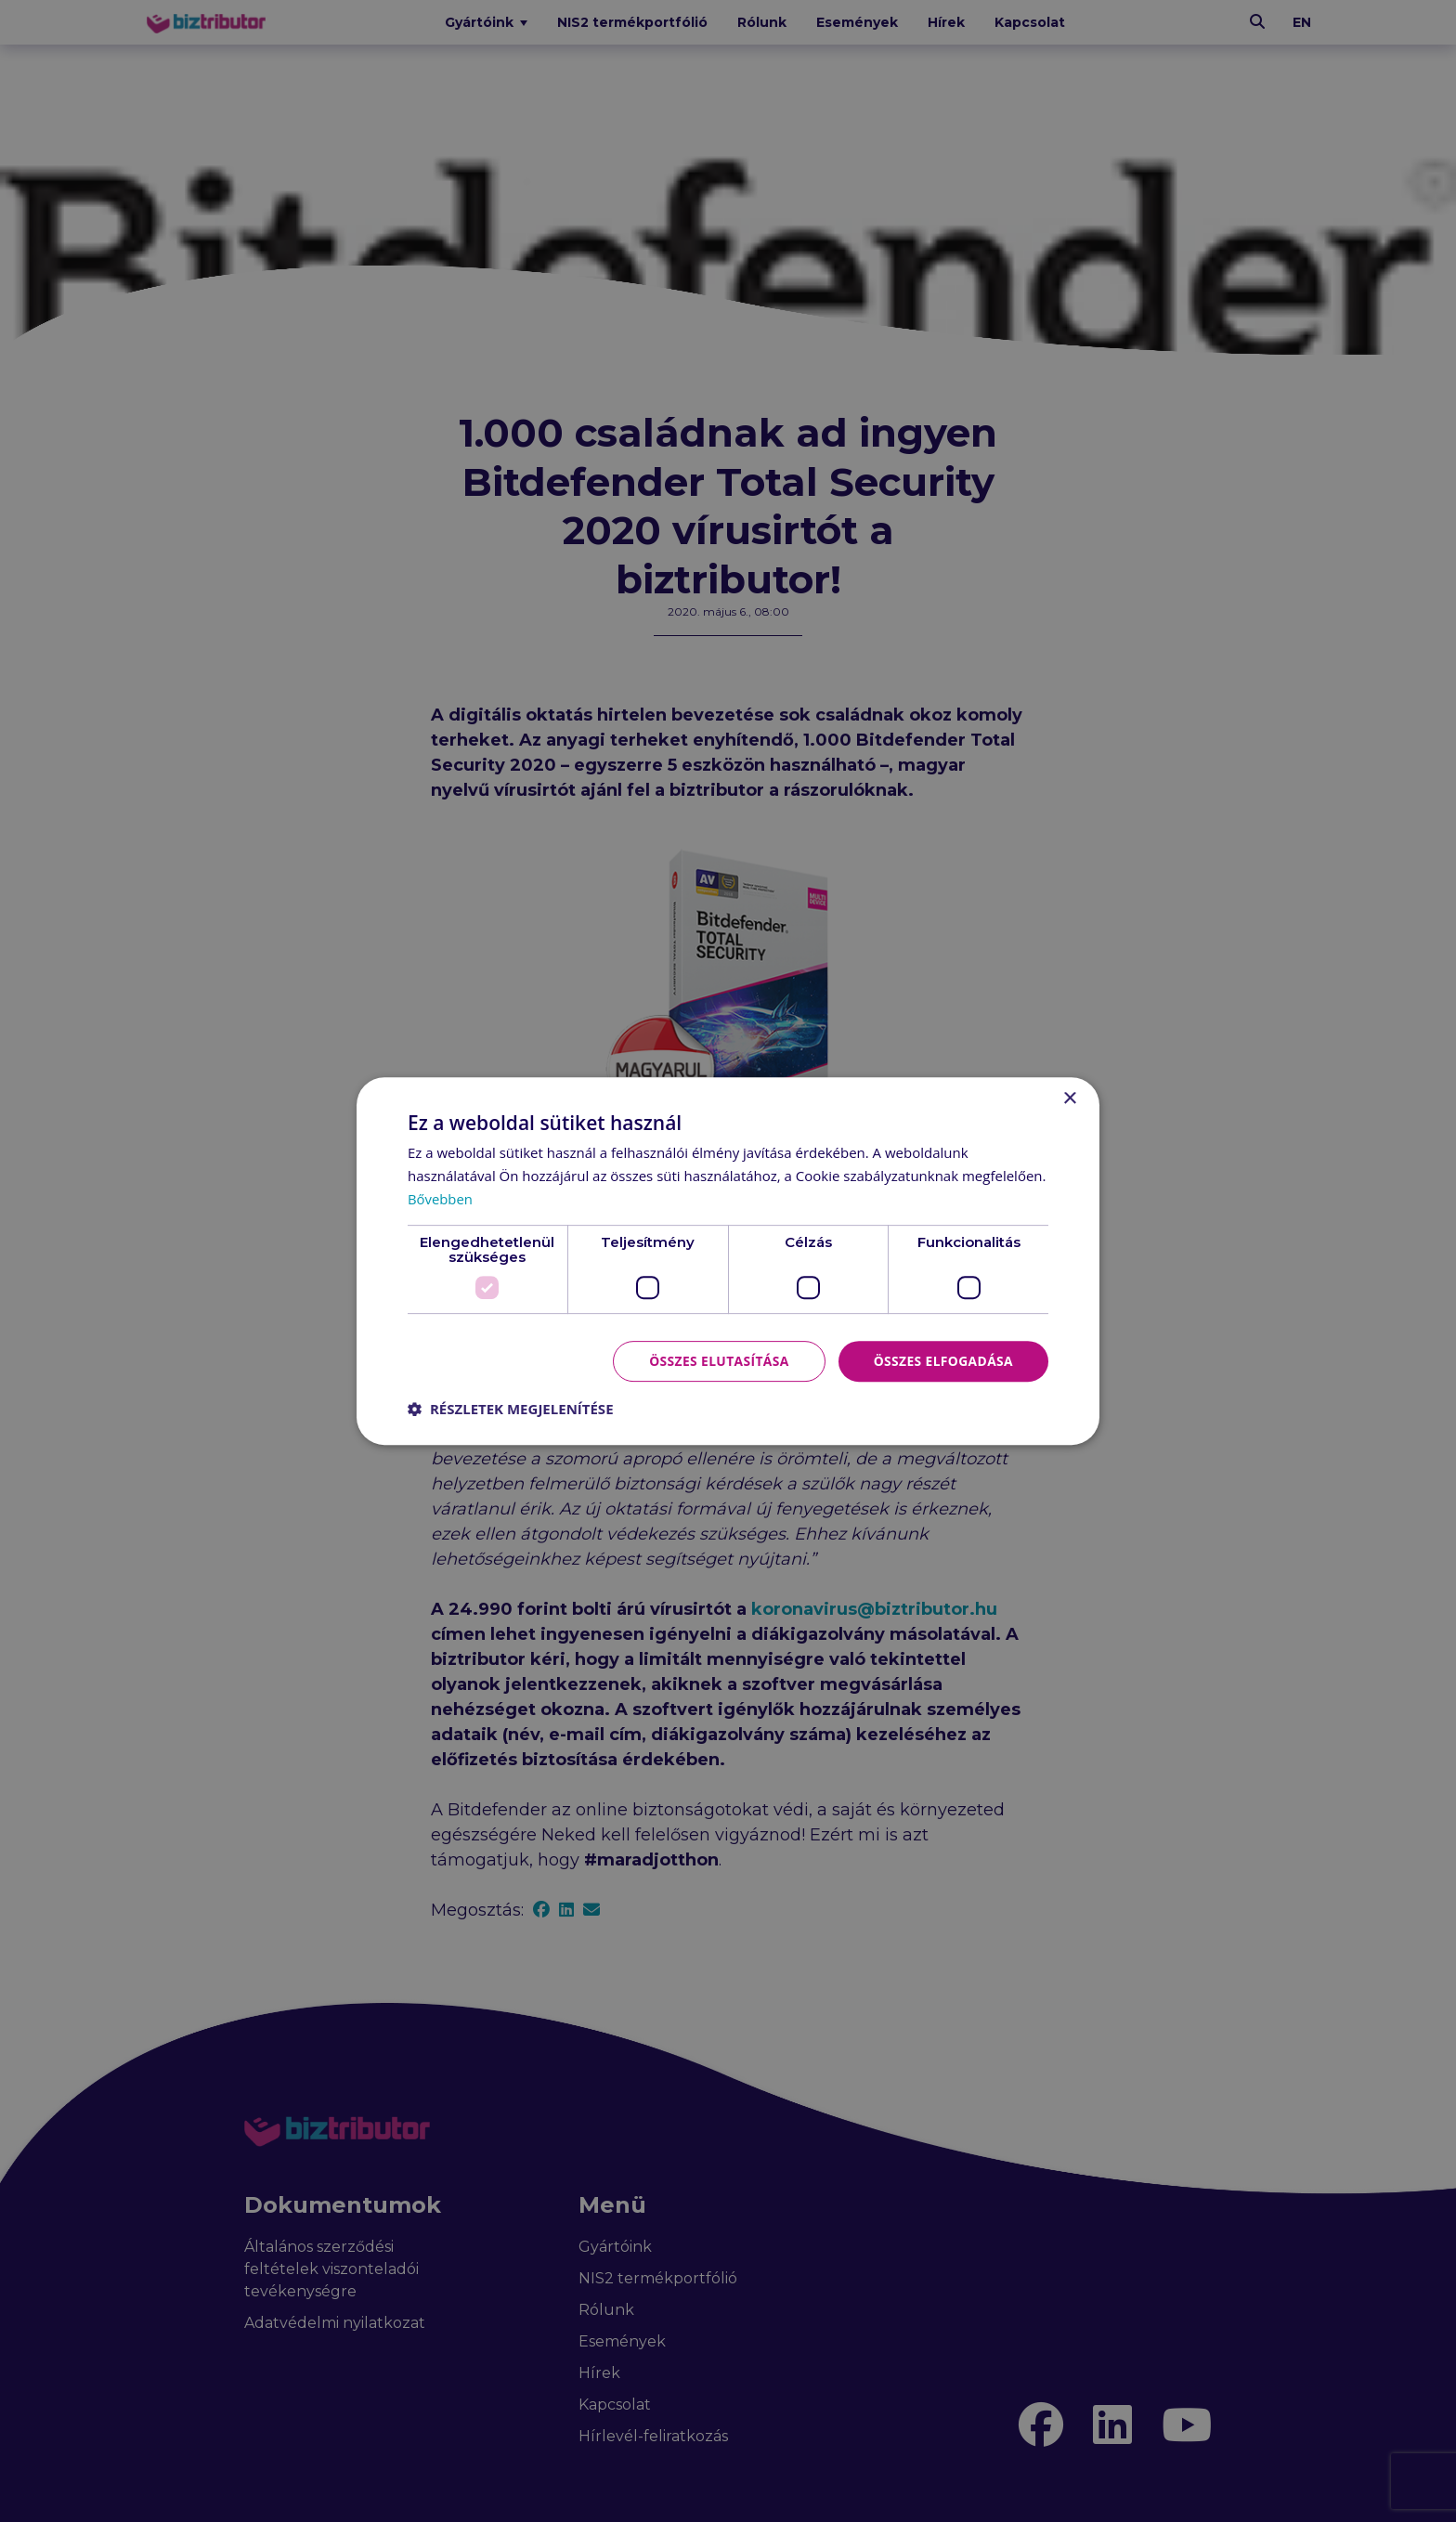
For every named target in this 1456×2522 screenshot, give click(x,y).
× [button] (1069, 1099)
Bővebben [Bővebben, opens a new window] (441, 1199)
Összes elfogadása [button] (942, 1360)
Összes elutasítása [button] (716, 1360)
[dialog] (728, 1261)
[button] (511, 1408)
